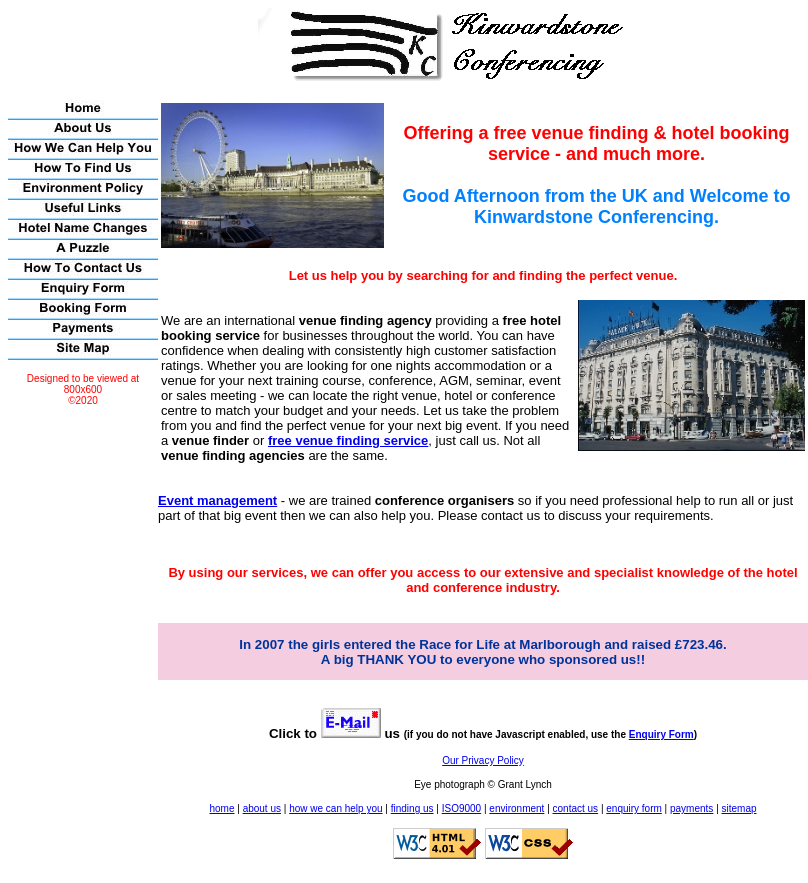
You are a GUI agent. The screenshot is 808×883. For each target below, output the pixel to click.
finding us (412, 808)
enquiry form (634, 808)
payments (691, 808)
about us (262, 808)
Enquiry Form (661, 734)
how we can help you (335, 808)
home (221, 808)
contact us (576, 808)
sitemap (739, 808)
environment (516, 808)
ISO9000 (461, 808)
